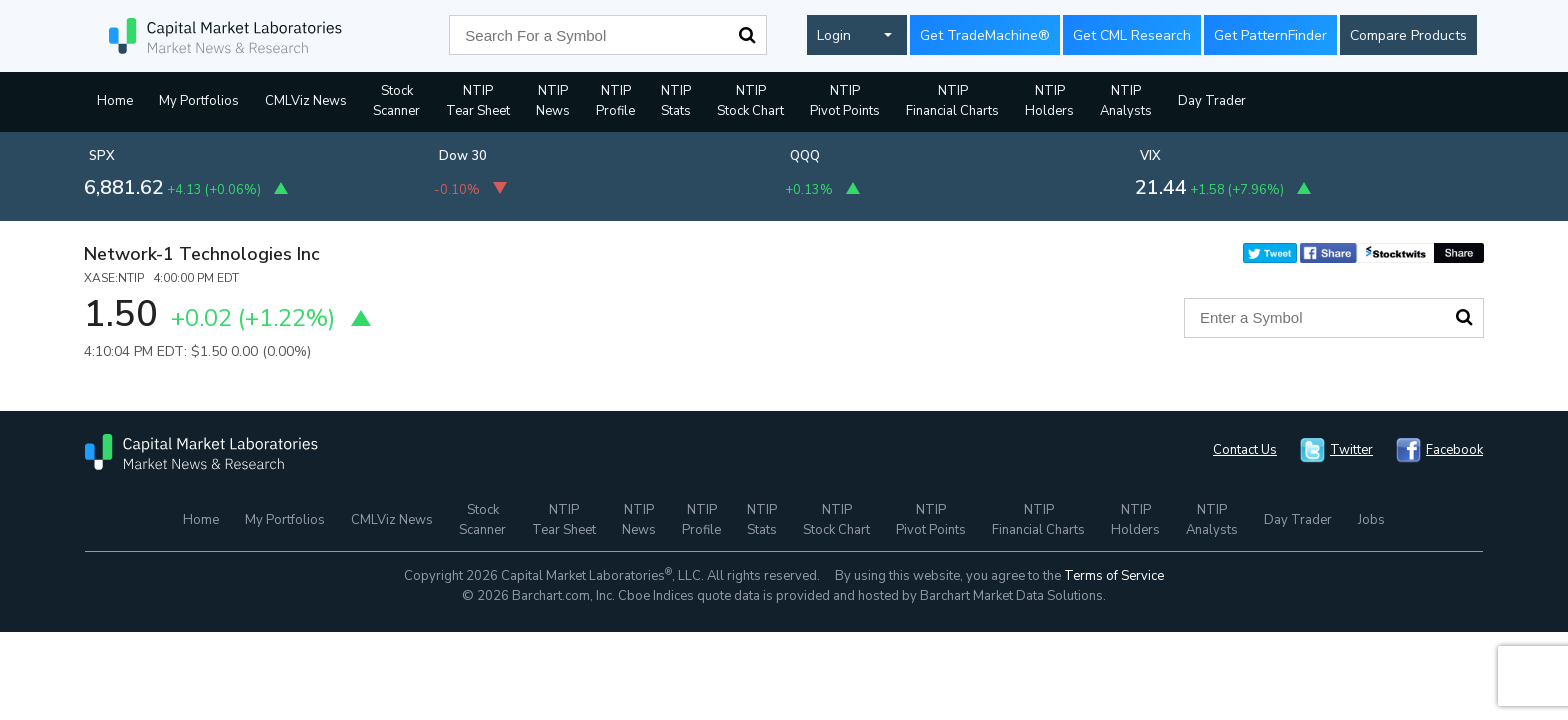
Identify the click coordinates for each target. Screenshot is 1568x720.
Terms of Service (1114, 576)
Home (115, 101)
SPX (102, 156)
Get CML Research (1132, 35)
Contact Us (1245, 450)
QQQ (805, 156)
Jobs (1371, 520)
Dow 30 (463, 156)
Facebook (1454, 450)
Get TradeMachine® (985, 35)
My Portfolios (199, 101)
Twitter (1351, 450)
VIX (1150, 156)
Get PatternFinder (1270, 35)
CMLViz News (306, 101)
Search (747, 35)
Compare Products (1408, 35)
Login (834, 35)
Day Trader (1212, 101)
